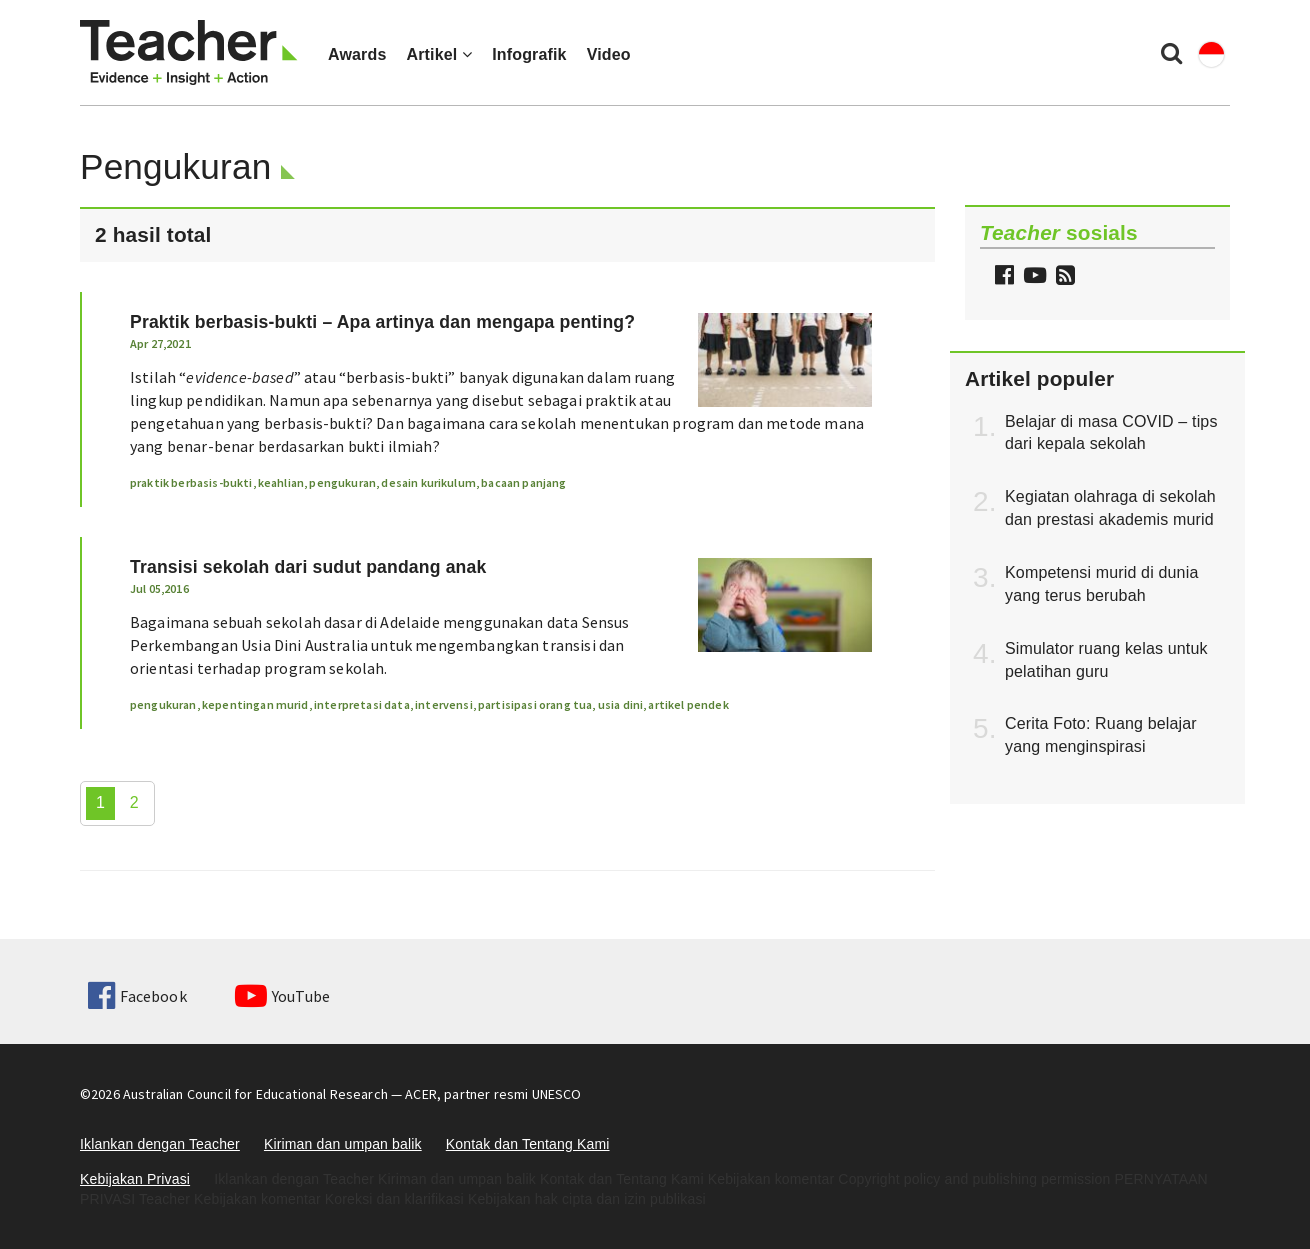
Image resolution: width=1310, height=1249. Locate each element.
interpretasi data (362, 704)
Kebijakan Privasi (135, 1179)
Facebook (137, 996)
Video (609, 54)
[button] (1063, 277)
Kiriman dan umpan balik (343, 1144)
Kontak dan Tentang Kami (528, 1144)
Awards (357, 54)
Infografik (529, 54)
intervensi (444, 704)
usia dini (620, 704)
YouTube (282, 996)
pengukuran (342, 482)
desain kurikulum (428, 482)
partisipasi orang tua (535, 704)
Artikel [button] (439, 54)
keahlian (281, 482)
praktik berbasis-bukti (191, 482)
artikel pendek (688, 704)
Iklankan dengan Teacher (160, 1144)
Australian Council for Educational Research (255, 1094)
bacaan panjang (523, 482)
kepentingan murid (255, 704)
